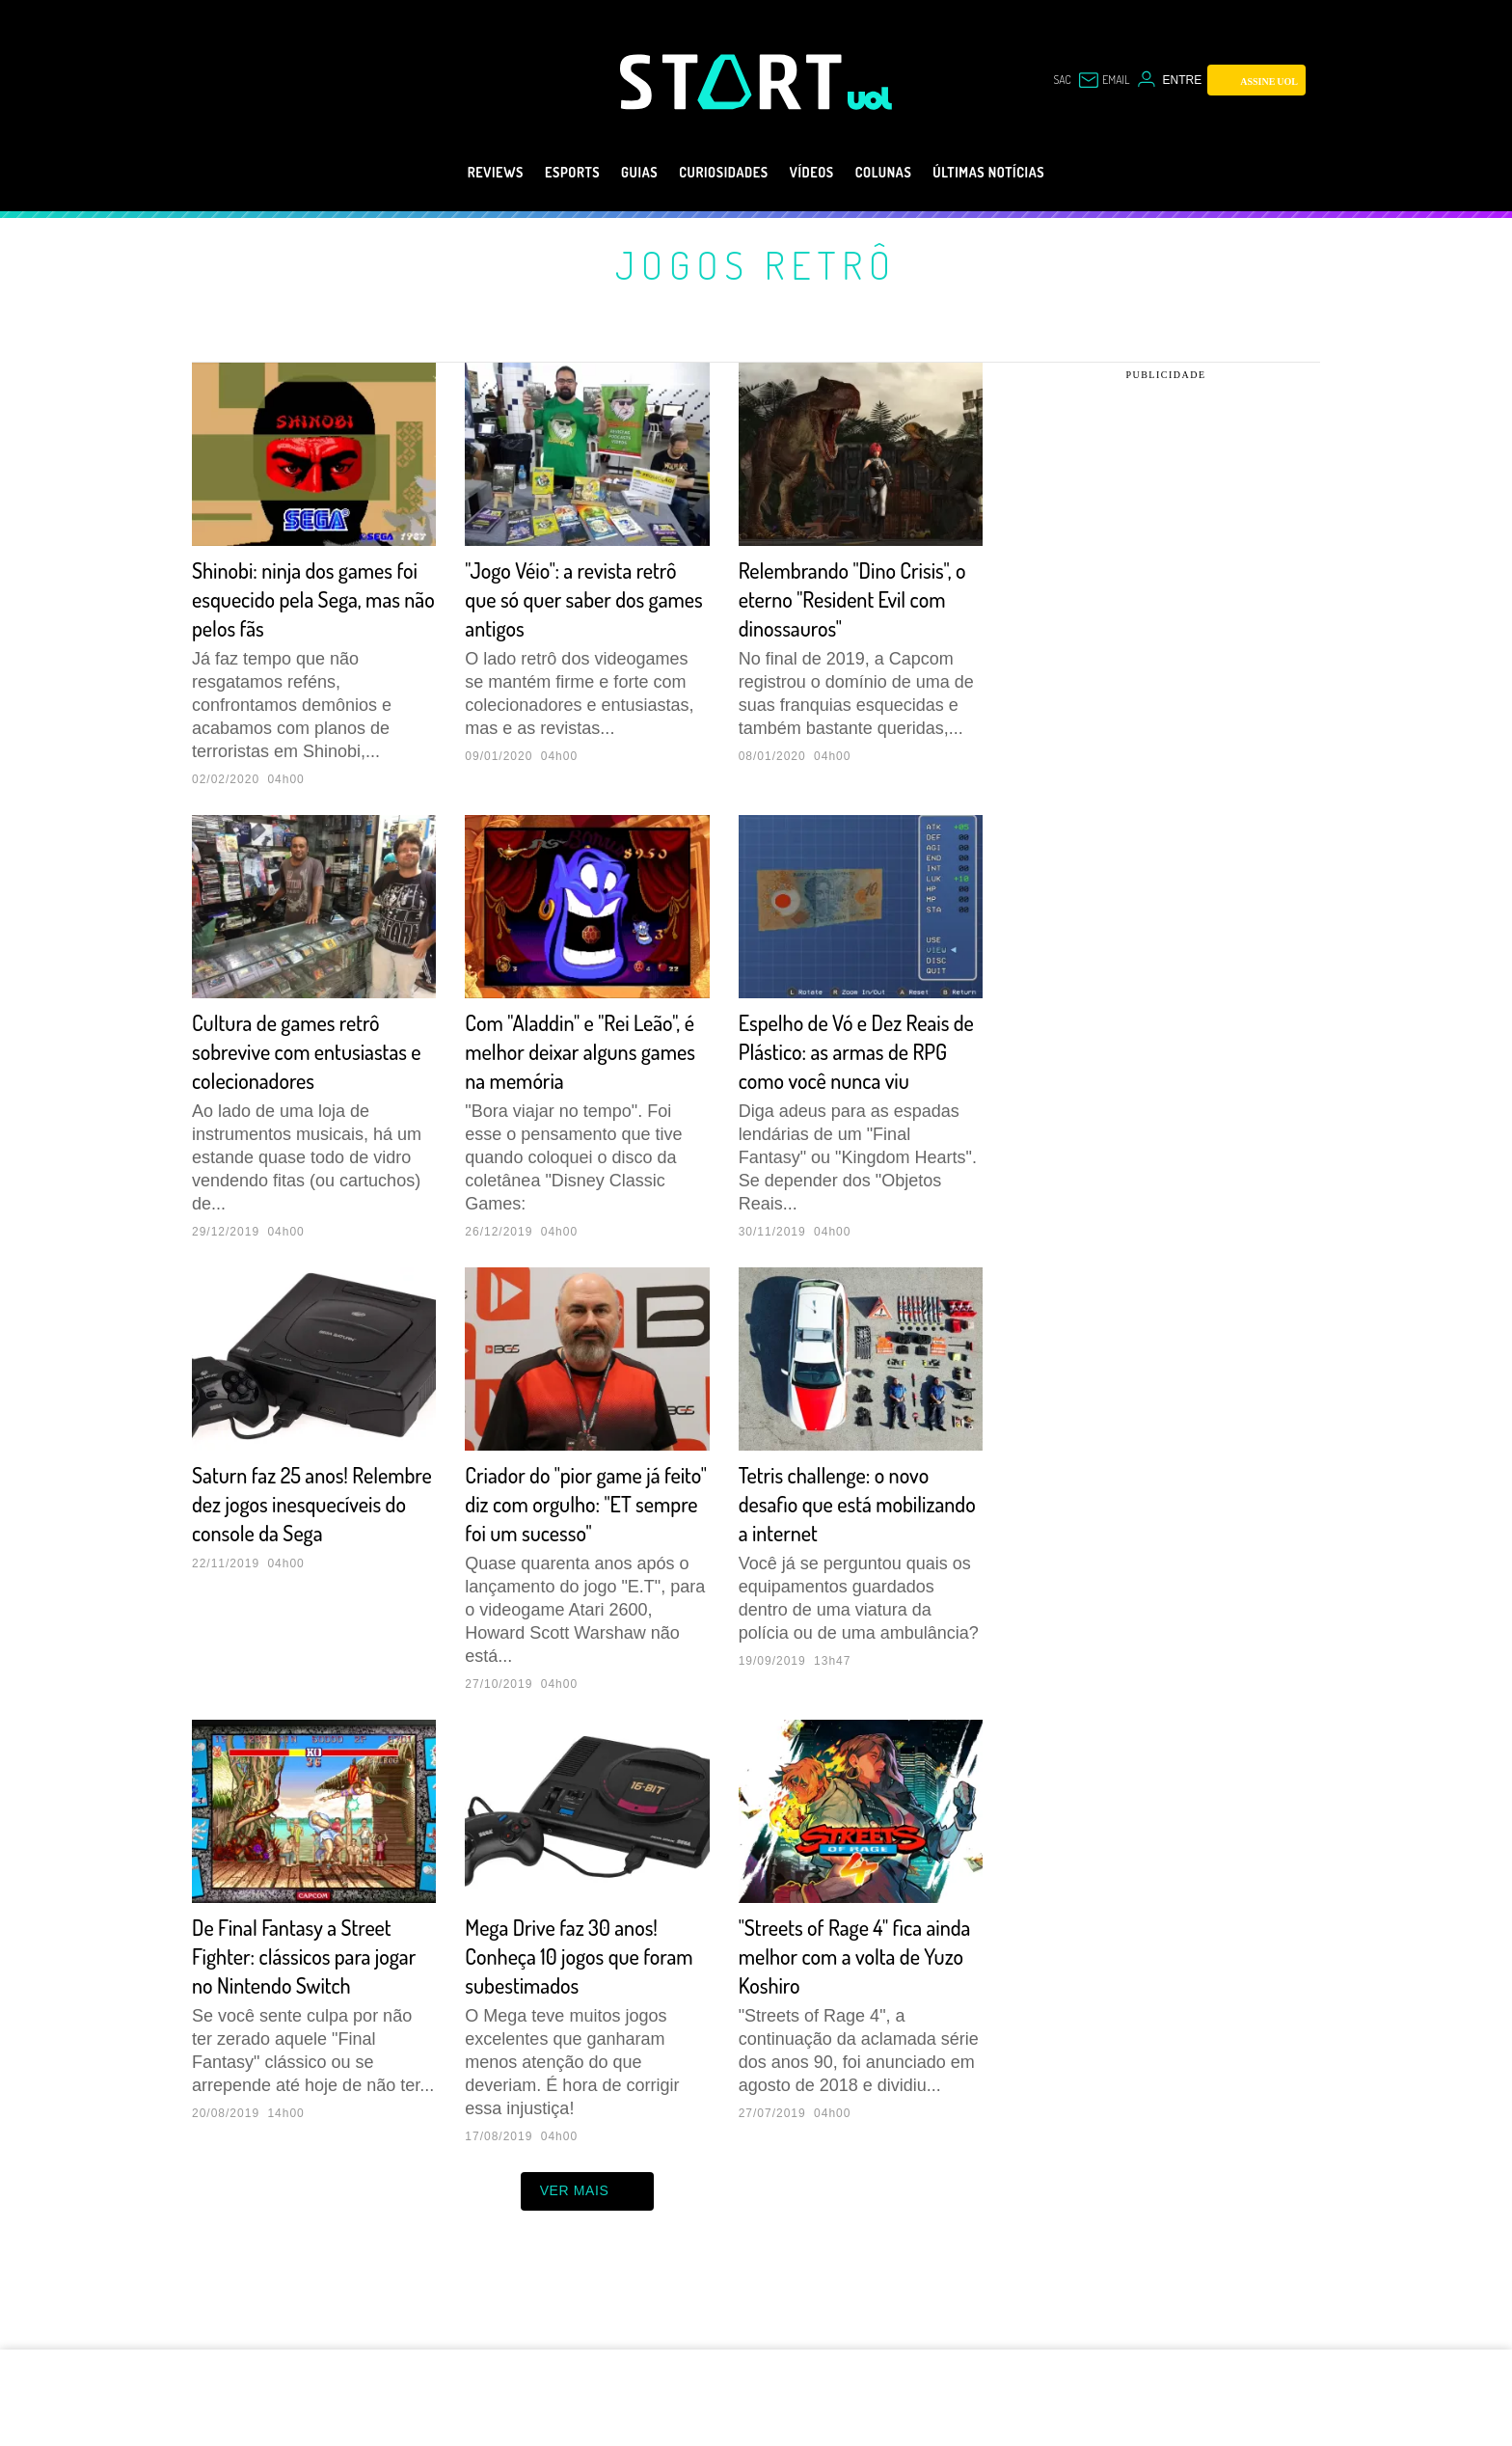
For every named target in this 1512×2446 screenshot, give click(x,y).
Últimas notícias (1027, 172)
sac (1061, 79)
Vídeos (819, 172)
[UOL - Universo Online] (870, 98)
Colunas (903, 172)
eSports (537, 172)
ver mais (587, 2255)
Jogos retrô (756, 264)
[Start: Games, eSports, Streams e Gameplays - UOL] (734, 81)
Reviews (449, 172)
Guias (615, 172)
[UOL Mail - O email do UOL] (1103, 80)
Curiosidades (716, 172)
